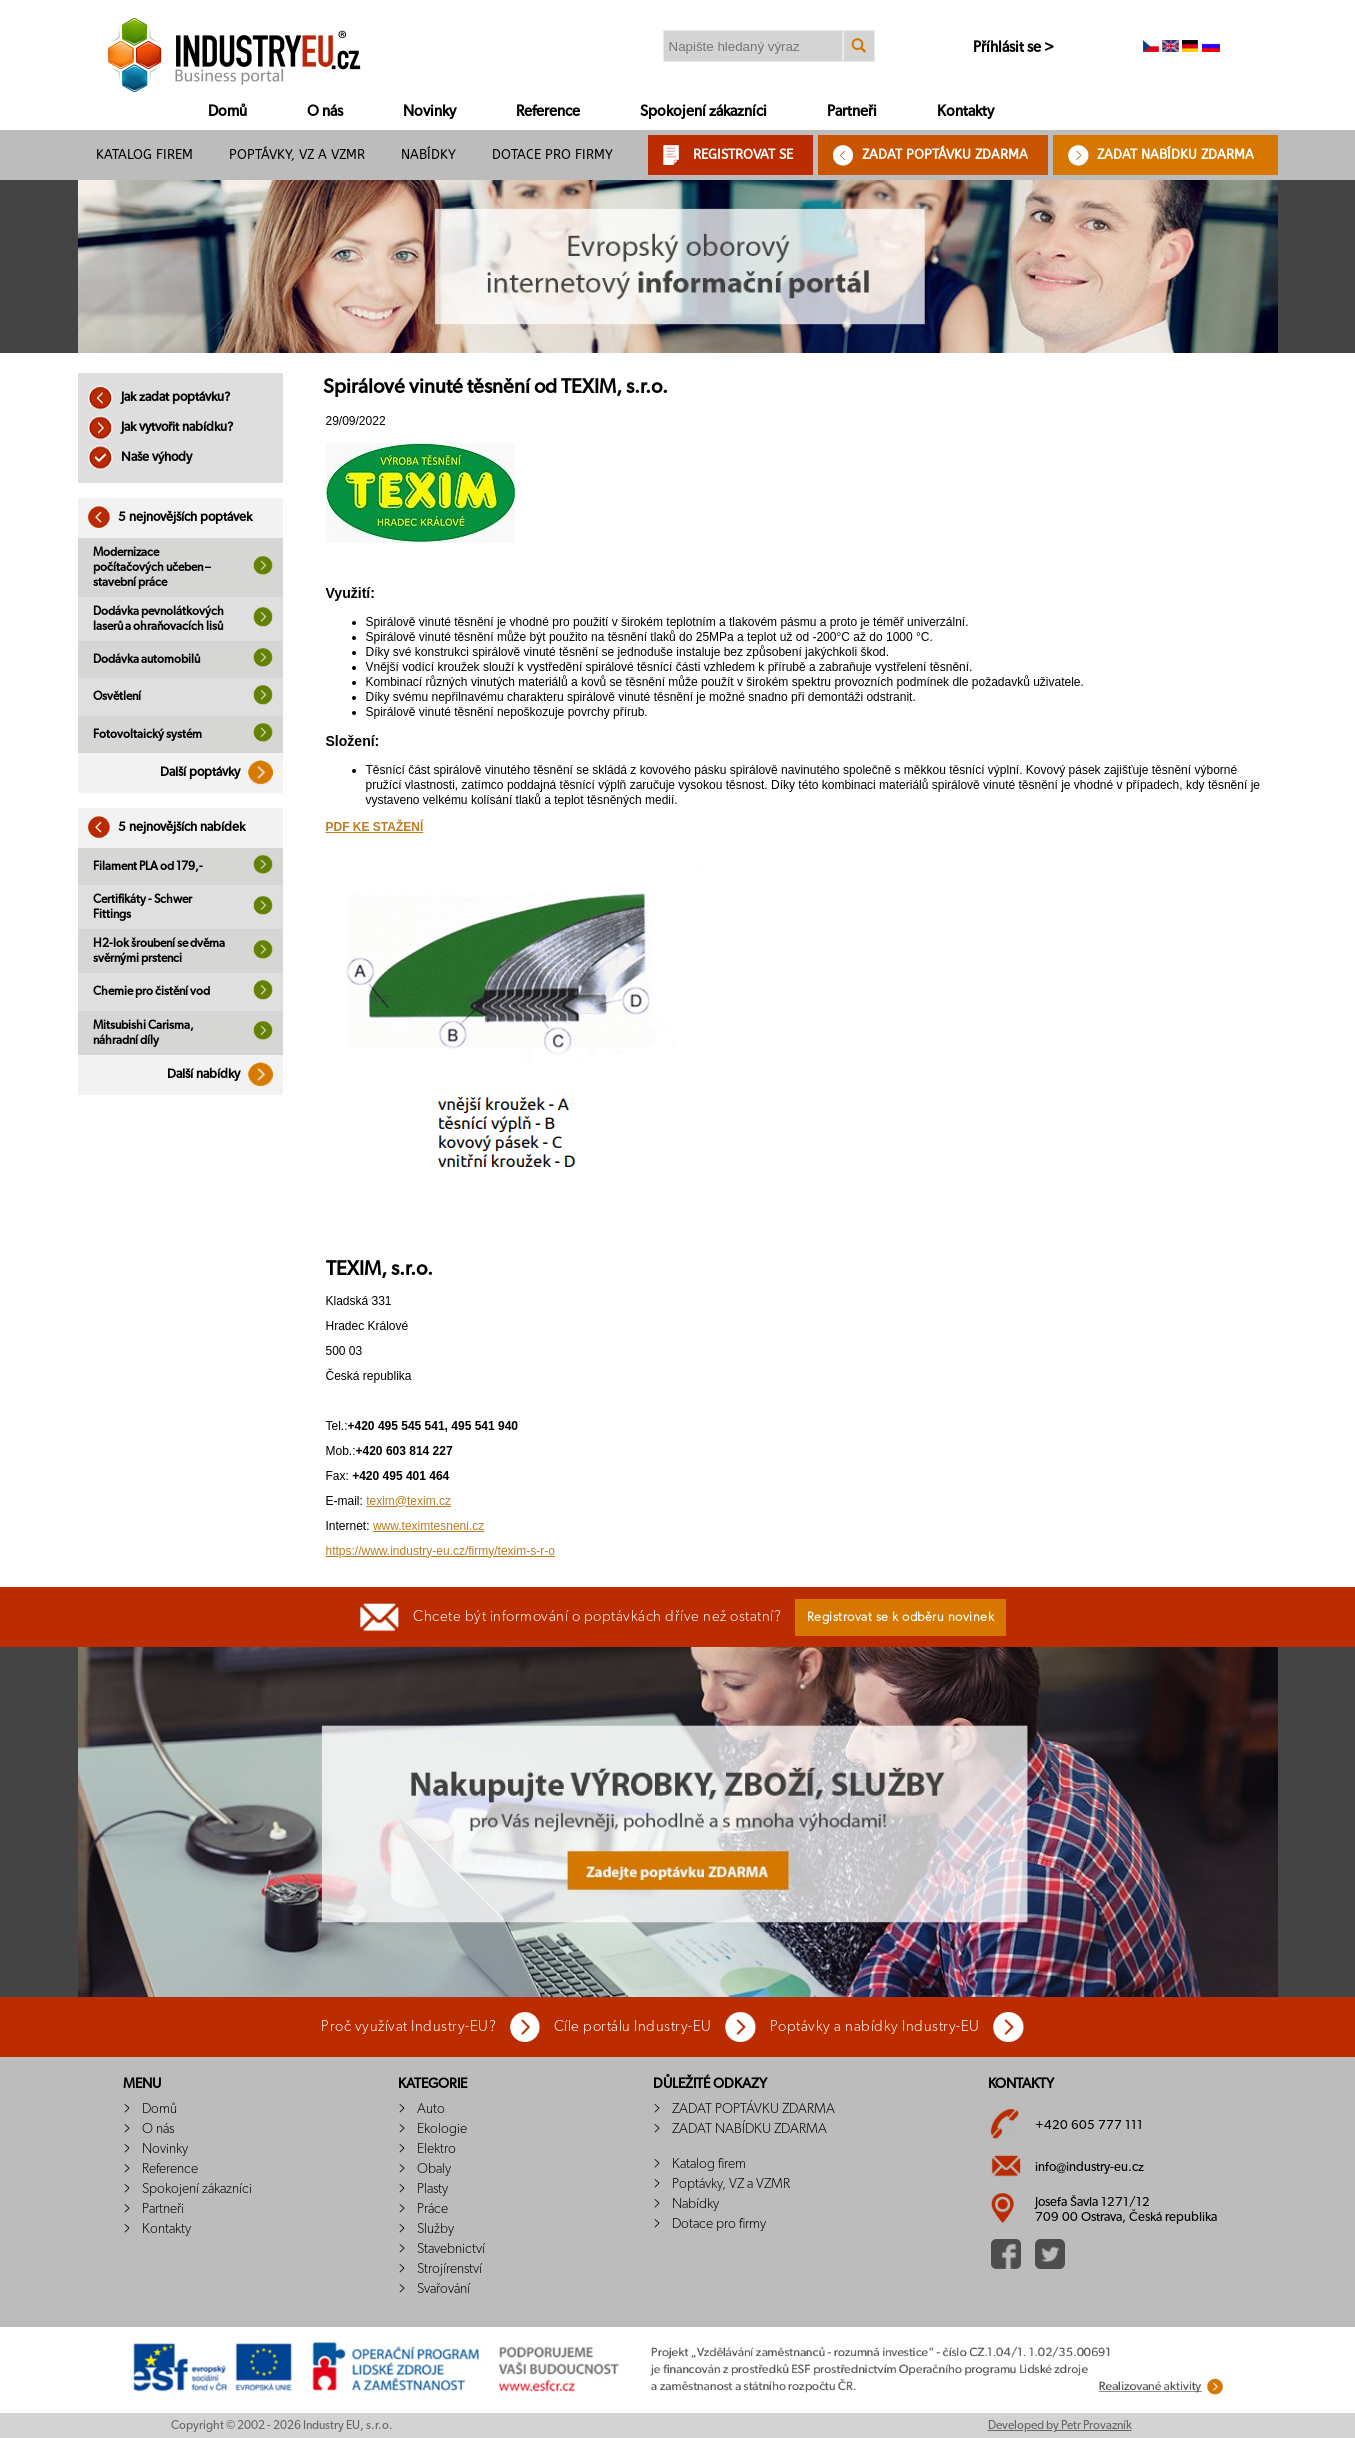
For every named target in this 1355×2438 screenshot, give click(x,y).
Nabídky (428, 154)
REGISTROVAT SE (743, 154)
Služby (435, 2229)
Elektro (436, 2149)
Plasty (432, 2189)
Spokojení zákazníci (703, 111)
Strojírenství (449, 2269)
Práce (432, 2209)
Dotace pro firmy (552, 154)
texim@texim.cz (408, 1501)
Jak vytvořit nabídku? (160, 427)
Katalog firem (144, 154)
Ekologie (442, 2129)
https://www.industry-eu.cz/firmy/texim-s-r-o (440, 1551)
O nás (325, 111)
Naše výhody (140, 457)
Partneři (852, 111)
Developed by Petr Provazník (1060, 2425)
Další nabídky (225, 1074)
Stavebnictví (451, 2249)
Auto (431, 2109)
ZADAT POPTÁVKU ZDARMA (945, 154)
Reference (548, 111)
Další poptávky (221, 772)
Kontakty (965, 111)
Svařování (443, 2289)
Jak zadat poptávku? (159, 397)
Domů (227, 111)
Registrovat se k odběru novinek (901, 1617)
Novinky (429, 111)
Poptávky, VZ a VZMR (297, 154)
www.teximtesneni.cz (428, 1526)
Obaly (434, 2169)
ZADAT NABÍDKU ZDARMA (1175, 154)
